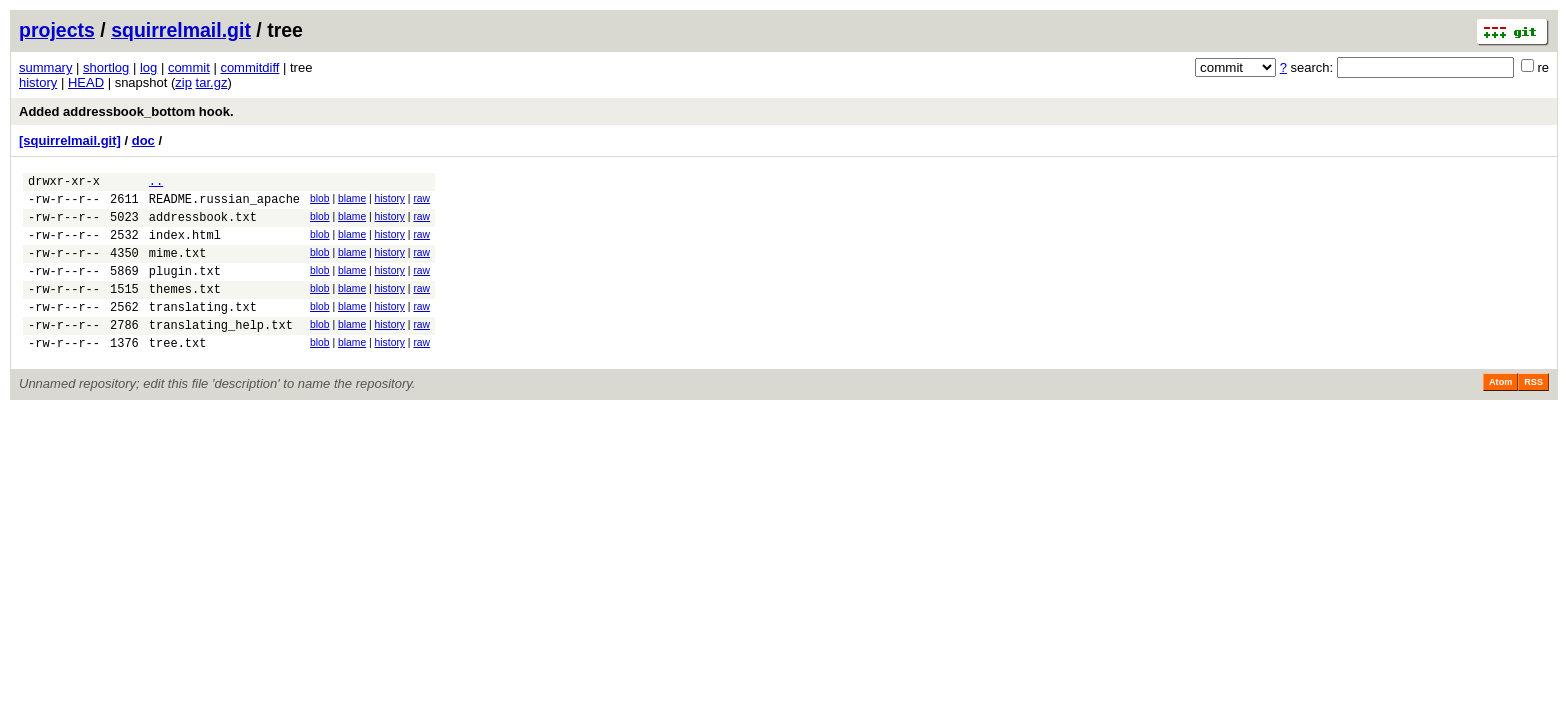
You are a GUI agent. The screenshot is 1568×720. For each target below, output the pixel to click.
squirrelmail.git (181, 30)
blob (320, 201)
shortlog (106, 67)
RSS (1533, 412)
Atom (1500, 412)
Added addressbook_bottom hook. (126, 111)
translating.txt (203, 330)
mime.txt (178, 267)
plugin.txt (185, 288)
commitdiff (249, 67)
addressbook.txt (203, 225)
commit (189, 67)
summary (45, 67)
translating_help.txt (221, 351)
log (148, 67)
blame (352, 201)
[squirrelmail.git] (70, 140)
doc (143, 140)
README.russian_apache (224, 204)
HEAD (86, 82)
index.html (185, 246)
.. (156, 183)
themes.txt (185, 309)
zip (183, 82)
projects (57, 30)
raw (421, 201)
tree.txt (178, 372)
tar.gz (212, 82)
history (38, 82)
